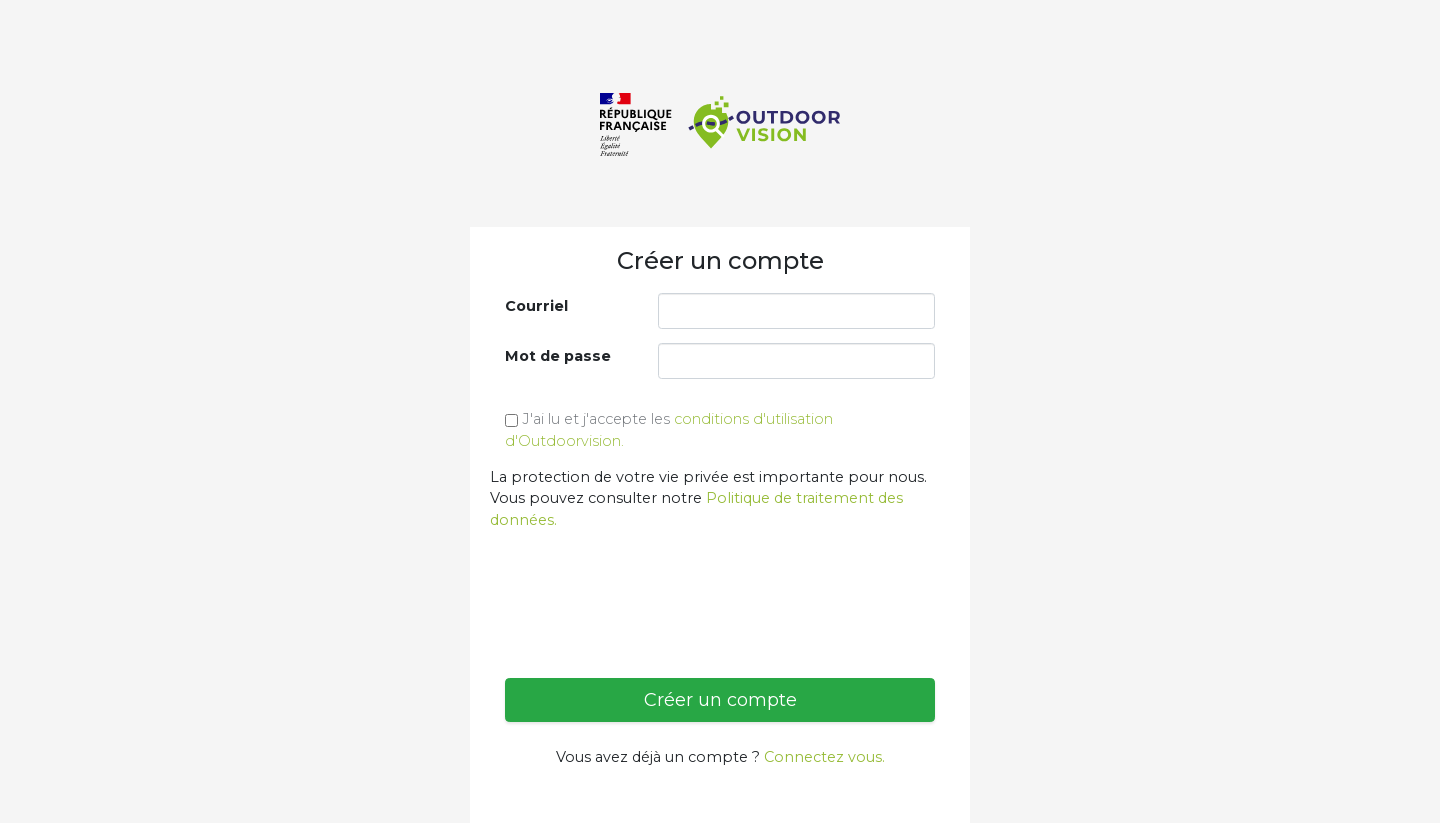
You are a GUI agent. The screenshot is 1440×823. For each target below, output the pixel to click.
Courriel (536, 306)
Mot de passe (558, 356)
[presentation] (657, 585)
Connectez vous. (824, 757)
